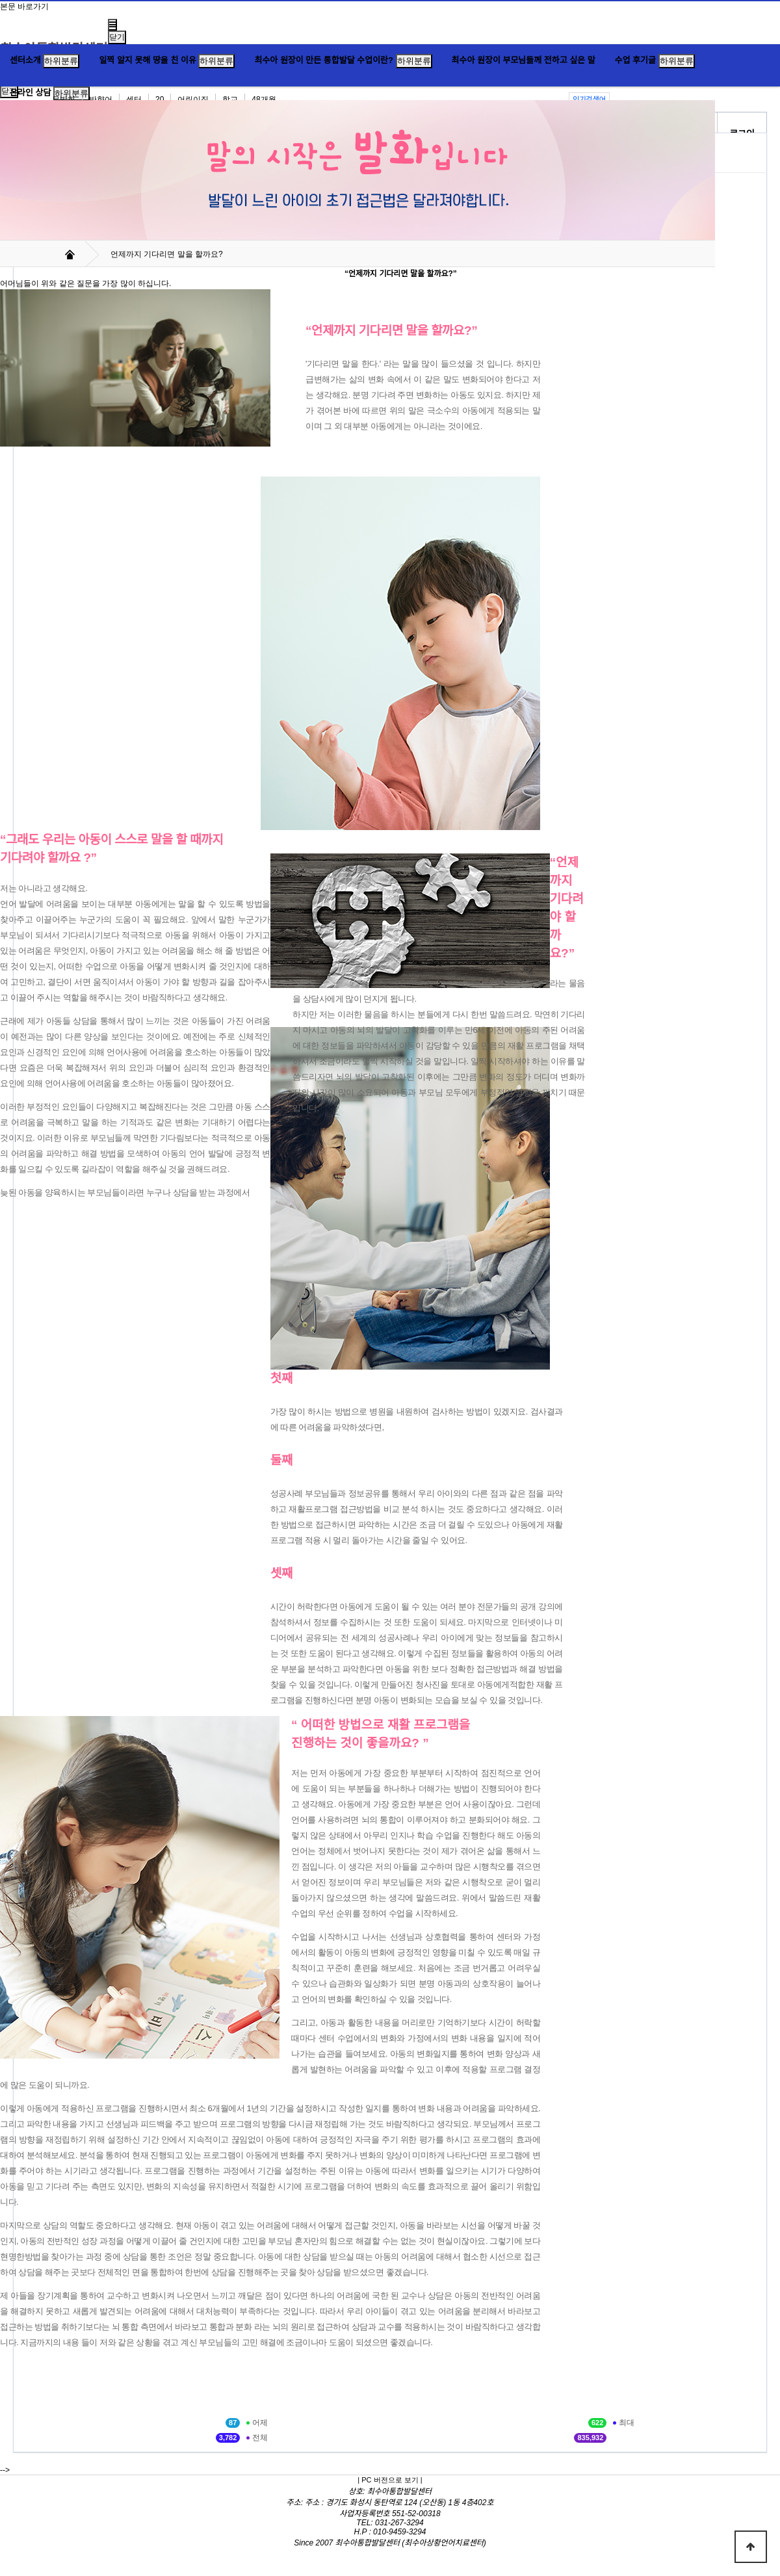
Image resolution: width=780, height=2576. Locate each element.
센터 (134, 99)
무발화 (63, 99)
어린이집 (193, 99)
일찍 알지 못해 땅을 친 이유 (147, 60)
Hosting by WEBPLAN (390, 2551)
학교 (230, 99)
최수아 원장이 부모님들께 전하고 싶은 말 (523, 60)
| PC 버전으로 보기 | (390, 2480)
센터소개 (25, 60)
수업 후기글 (635, 60)
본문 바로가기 (24, 6)
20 (159, 99)
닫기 (117, 37)
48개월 (264, 99)
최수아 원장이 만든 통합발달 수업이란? (323, 60)
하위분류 (61, 61)
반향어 (100, 99)
